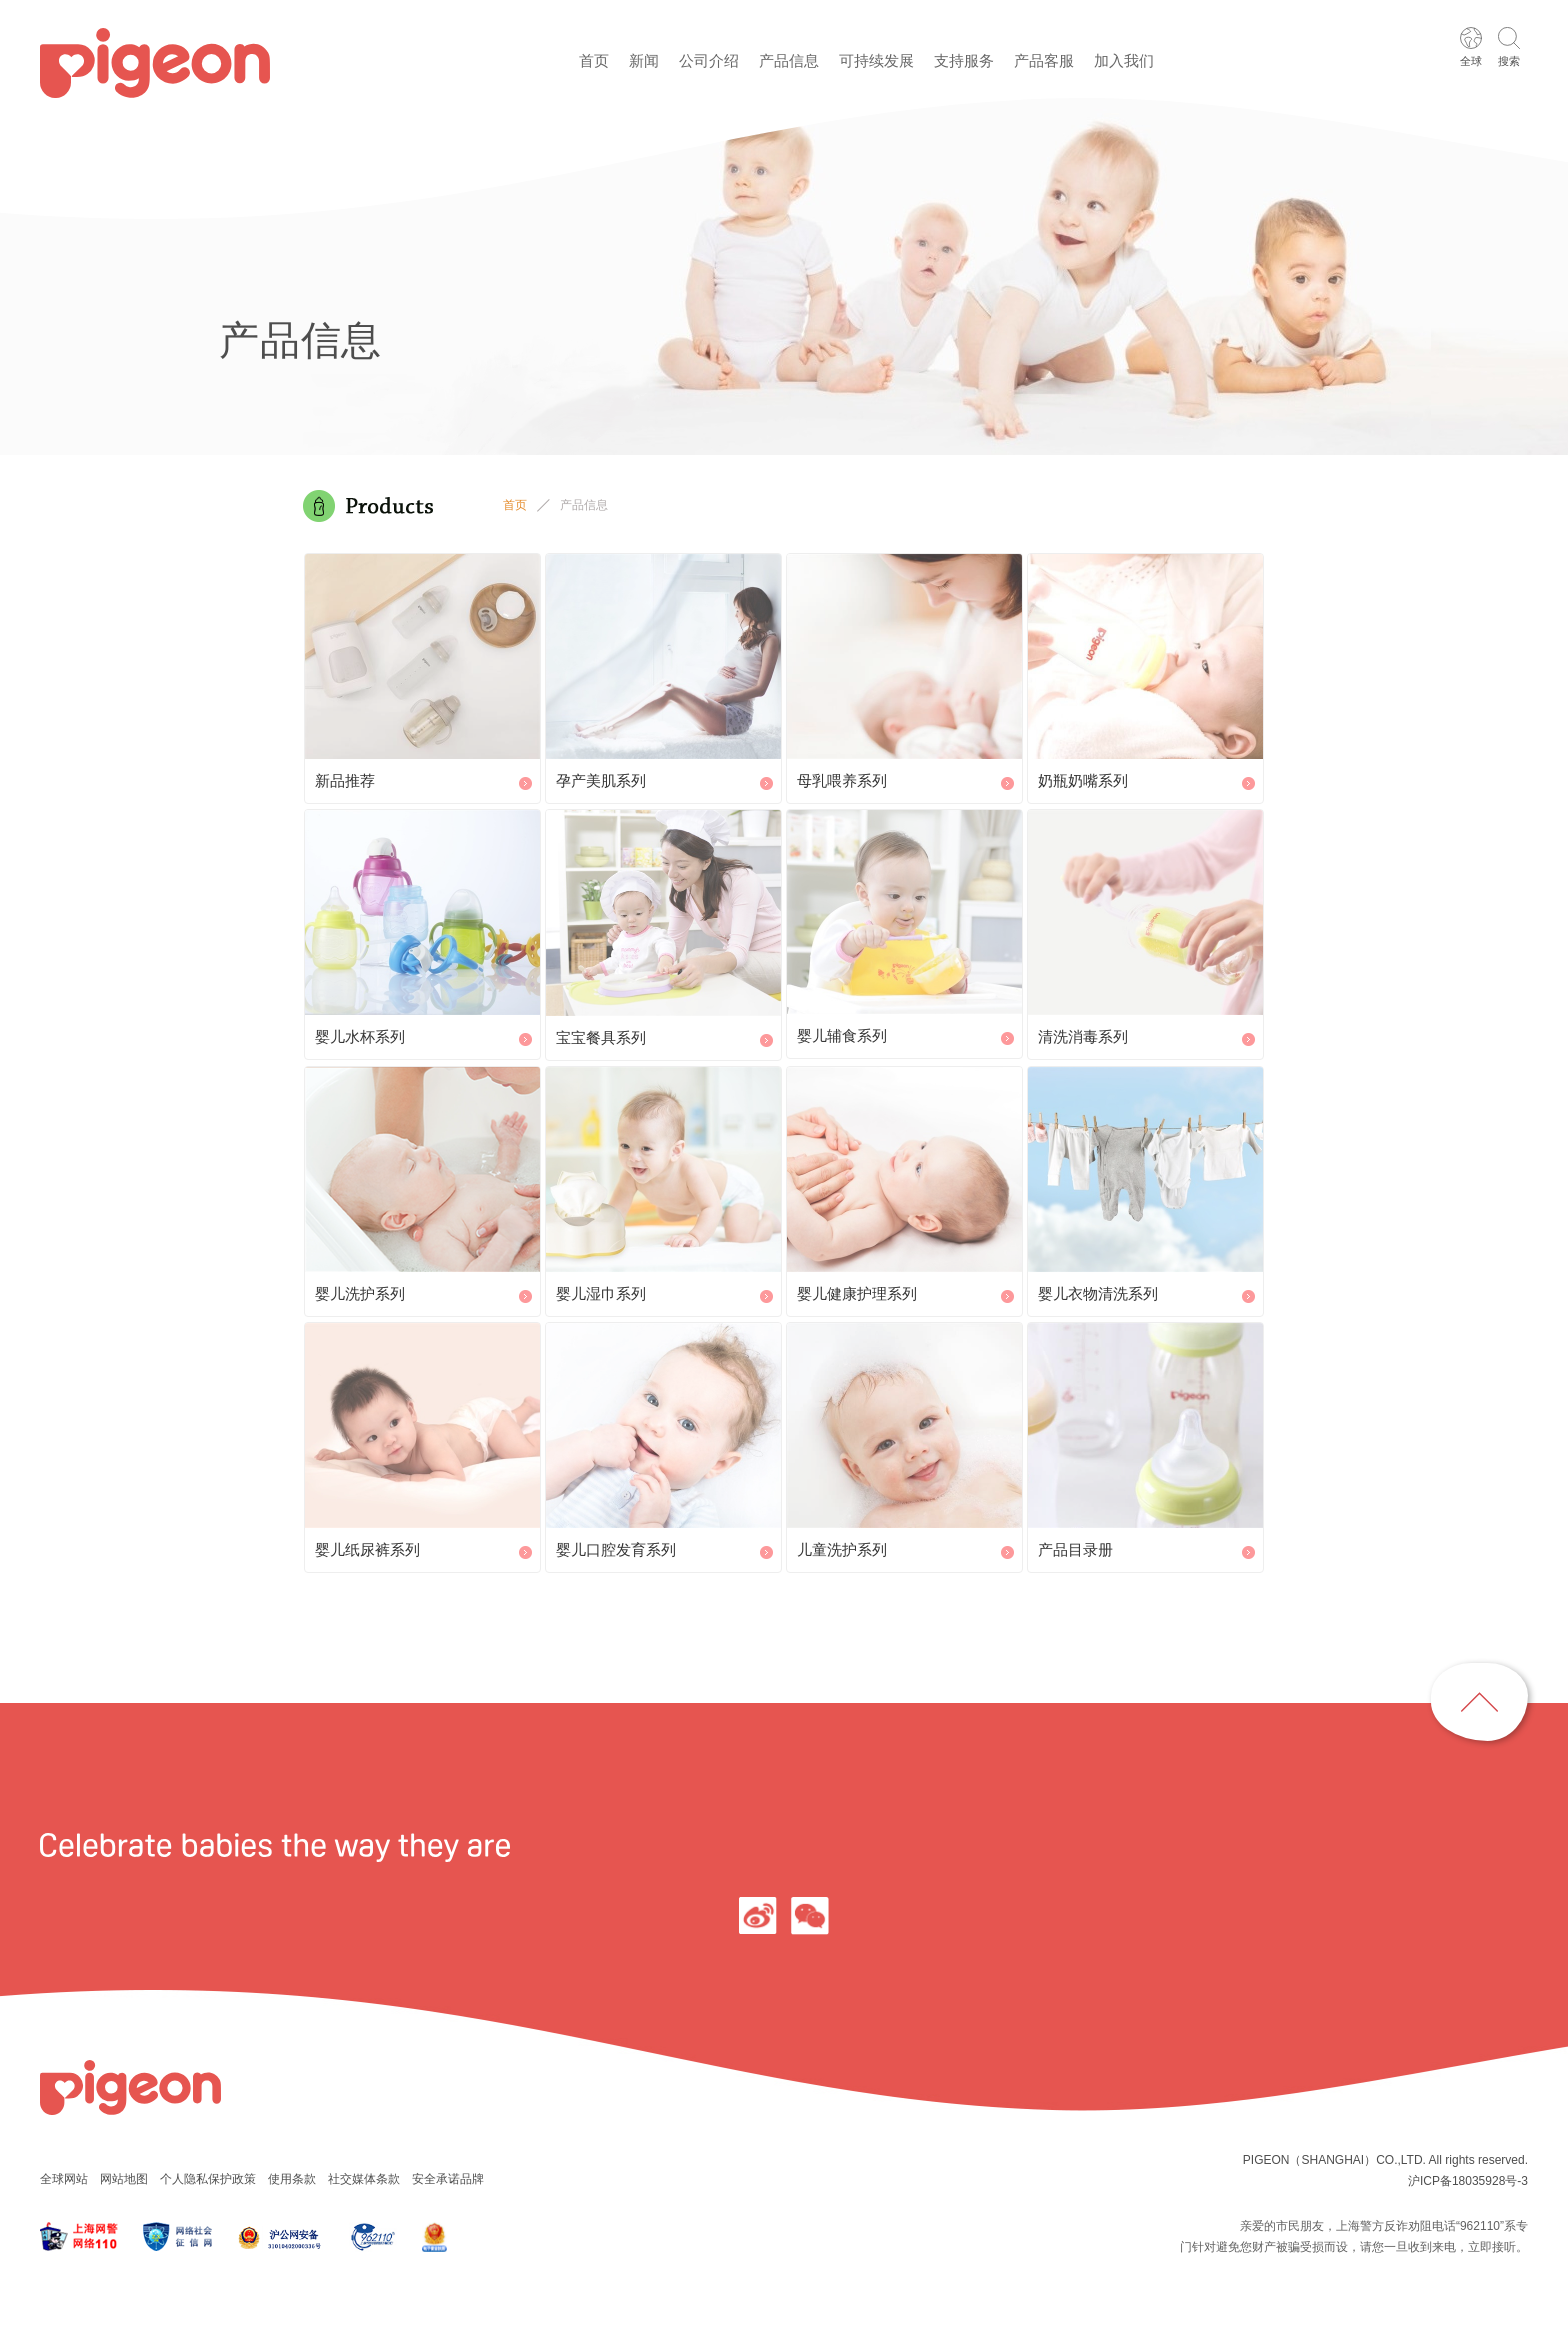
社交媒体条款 (364, 2179)
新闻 (644, 60)
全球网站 (64, 2179)
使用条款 (292, 2179)
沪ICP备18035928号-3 (1468, 2181)
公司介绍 (709, 60)
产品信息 (789, 60)
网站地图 (124, 2179)
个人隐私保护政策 (208, 2179)
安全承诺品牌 (448, 2179)
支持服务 (964, 60)
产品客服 (1044, 60)
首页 (594, 60)
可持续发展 (876, 60)
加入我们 (1124, 60)
